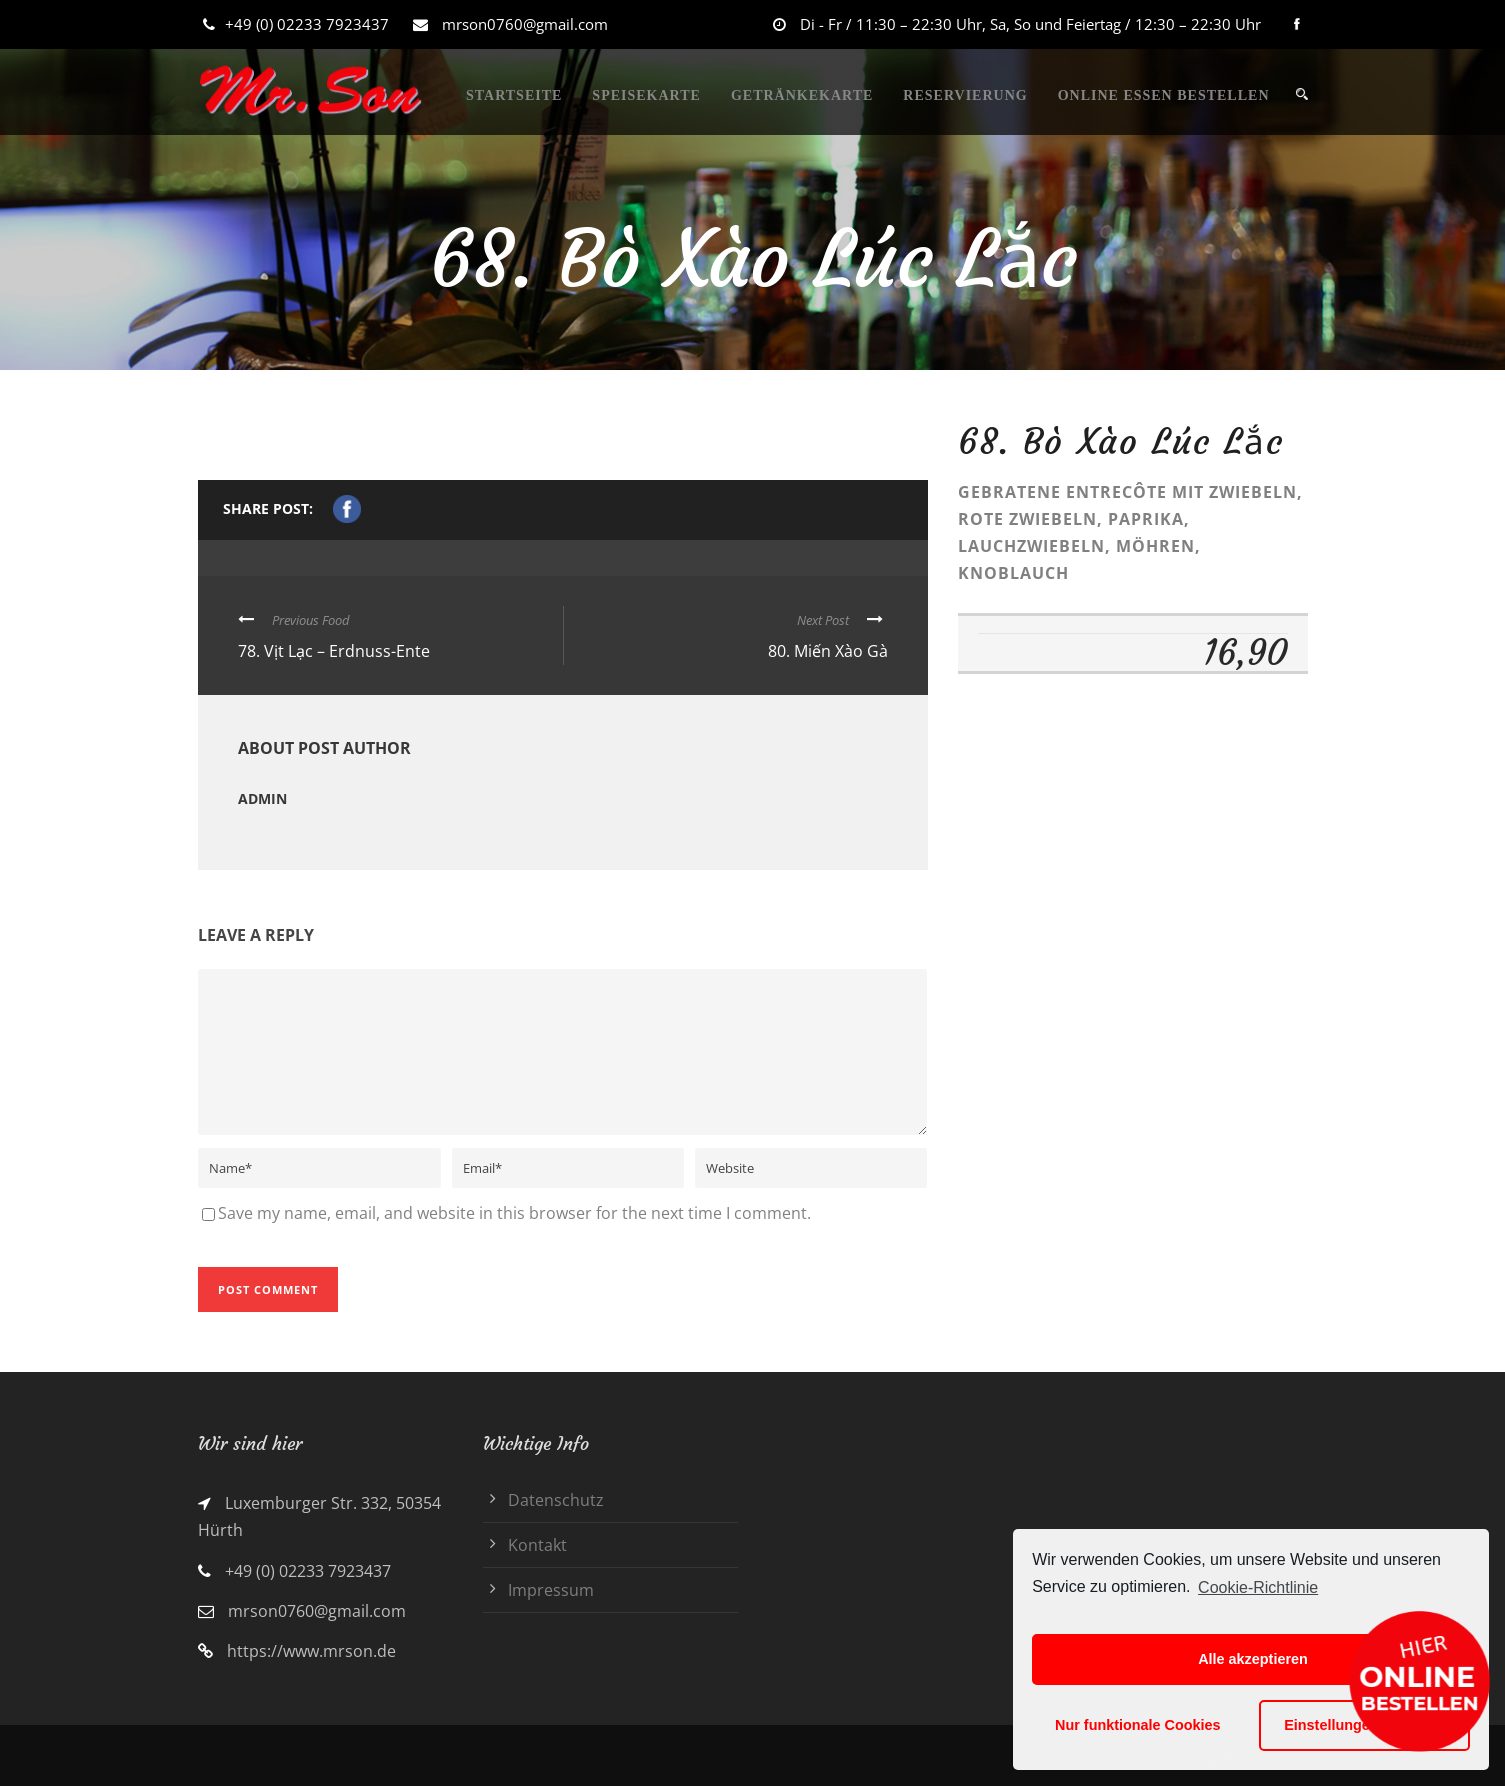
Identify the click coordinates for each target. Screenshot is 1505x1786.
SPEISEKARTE (646, 95)
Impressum (551, 1590)
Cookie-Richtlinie (1258, 1587)
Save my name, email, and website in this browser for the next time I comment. (514, 1213)
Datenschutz (556, 1500)
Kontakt (537, 1545)
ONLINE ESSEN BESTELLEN (1164, 95)
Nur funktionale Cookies (1138, 1725)
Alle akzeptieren (1253, 1659)
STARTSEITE (514, 95)
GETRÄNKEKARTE (802, 95)
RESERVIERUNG (965, 95)
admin (262, 798)
